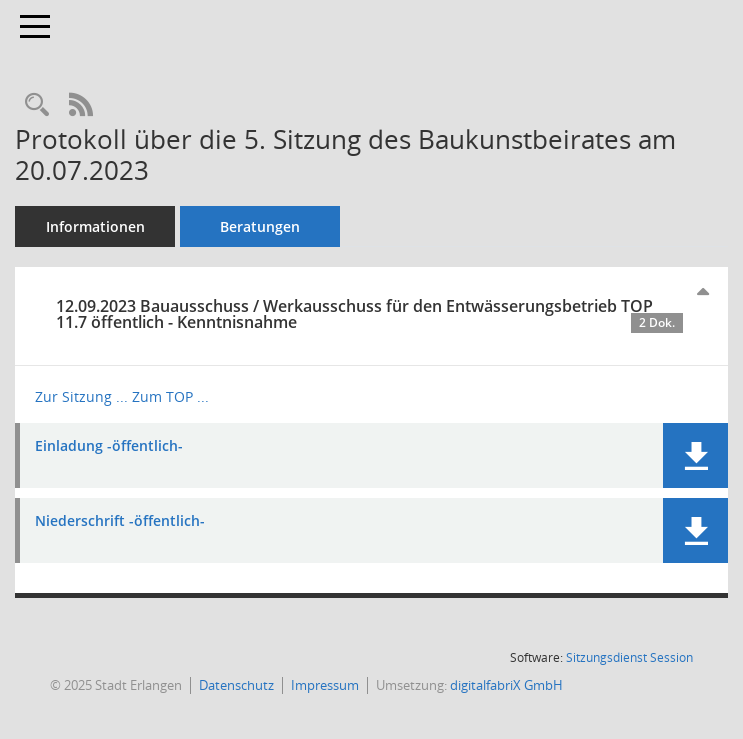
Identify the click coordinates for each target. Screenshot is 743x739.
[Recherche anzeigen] (37, 105)
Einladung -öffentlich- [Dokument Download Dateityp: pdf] (109, 446)
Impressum (325, 685)
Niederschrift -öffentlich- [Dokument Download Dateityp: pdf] (120, 521)
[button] (695, 455)
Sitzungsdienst (629, 657)
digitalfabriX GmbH (506, 685)
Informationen (95, 226)
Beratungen (260, 226)
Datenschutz (236, 685)
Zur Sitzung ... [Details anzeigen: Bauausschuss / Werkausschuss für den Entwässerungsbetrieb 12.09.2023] (81, 396)
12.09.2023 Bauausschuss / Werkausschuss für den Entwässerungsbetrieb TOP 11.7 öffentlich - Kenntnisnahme (369, 314)
